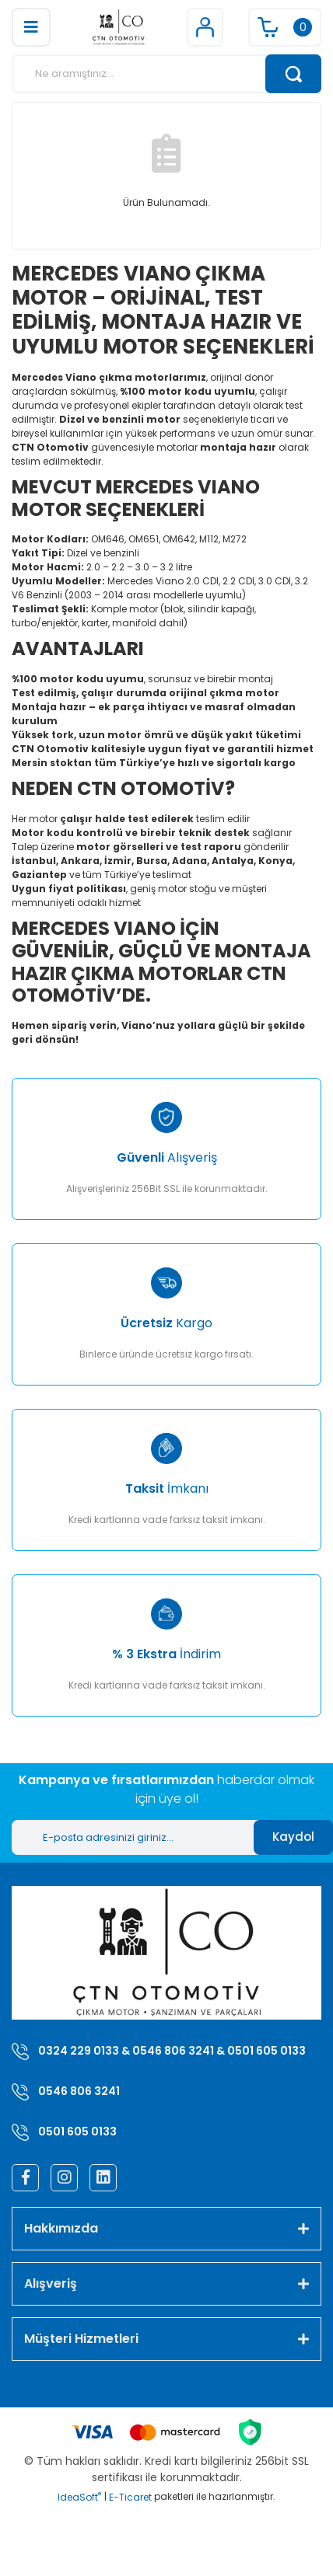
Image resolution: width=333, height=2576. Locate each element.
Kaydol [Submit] (293, 1836)
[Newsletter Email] (133, 1837)
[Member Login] (205, 27)
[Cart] (284, 27)
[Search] (166, 73)
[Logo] (118, 27)
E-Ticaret (130, 2497)
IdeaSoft (79, 2497)
